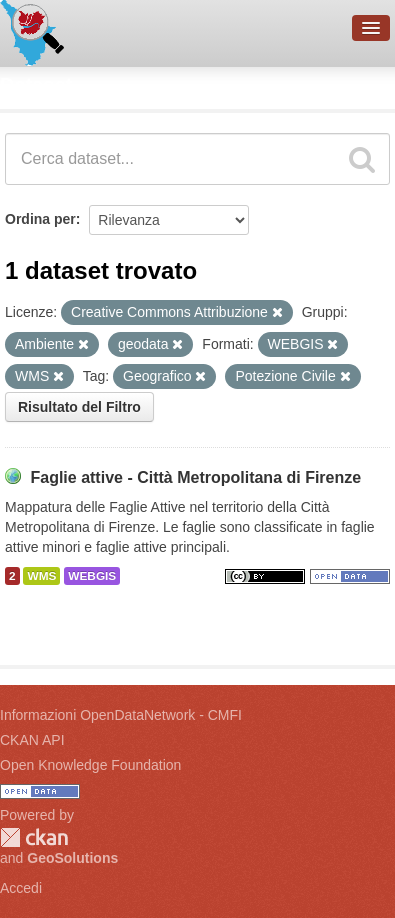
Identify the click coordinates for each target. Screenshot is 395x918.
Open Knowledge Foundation (90, 765)
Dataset (36, 85)
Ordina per (40, 219)
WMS (41, 576)
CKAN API (32, 740)
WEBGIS (92, 576)
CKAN (34, 837)
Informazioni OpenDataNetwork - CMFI (121, 715)
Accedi (21, 888)
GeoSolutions (72, 858)
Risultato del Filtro (79, 407)
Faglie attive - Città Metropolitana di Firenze (195, 477)
